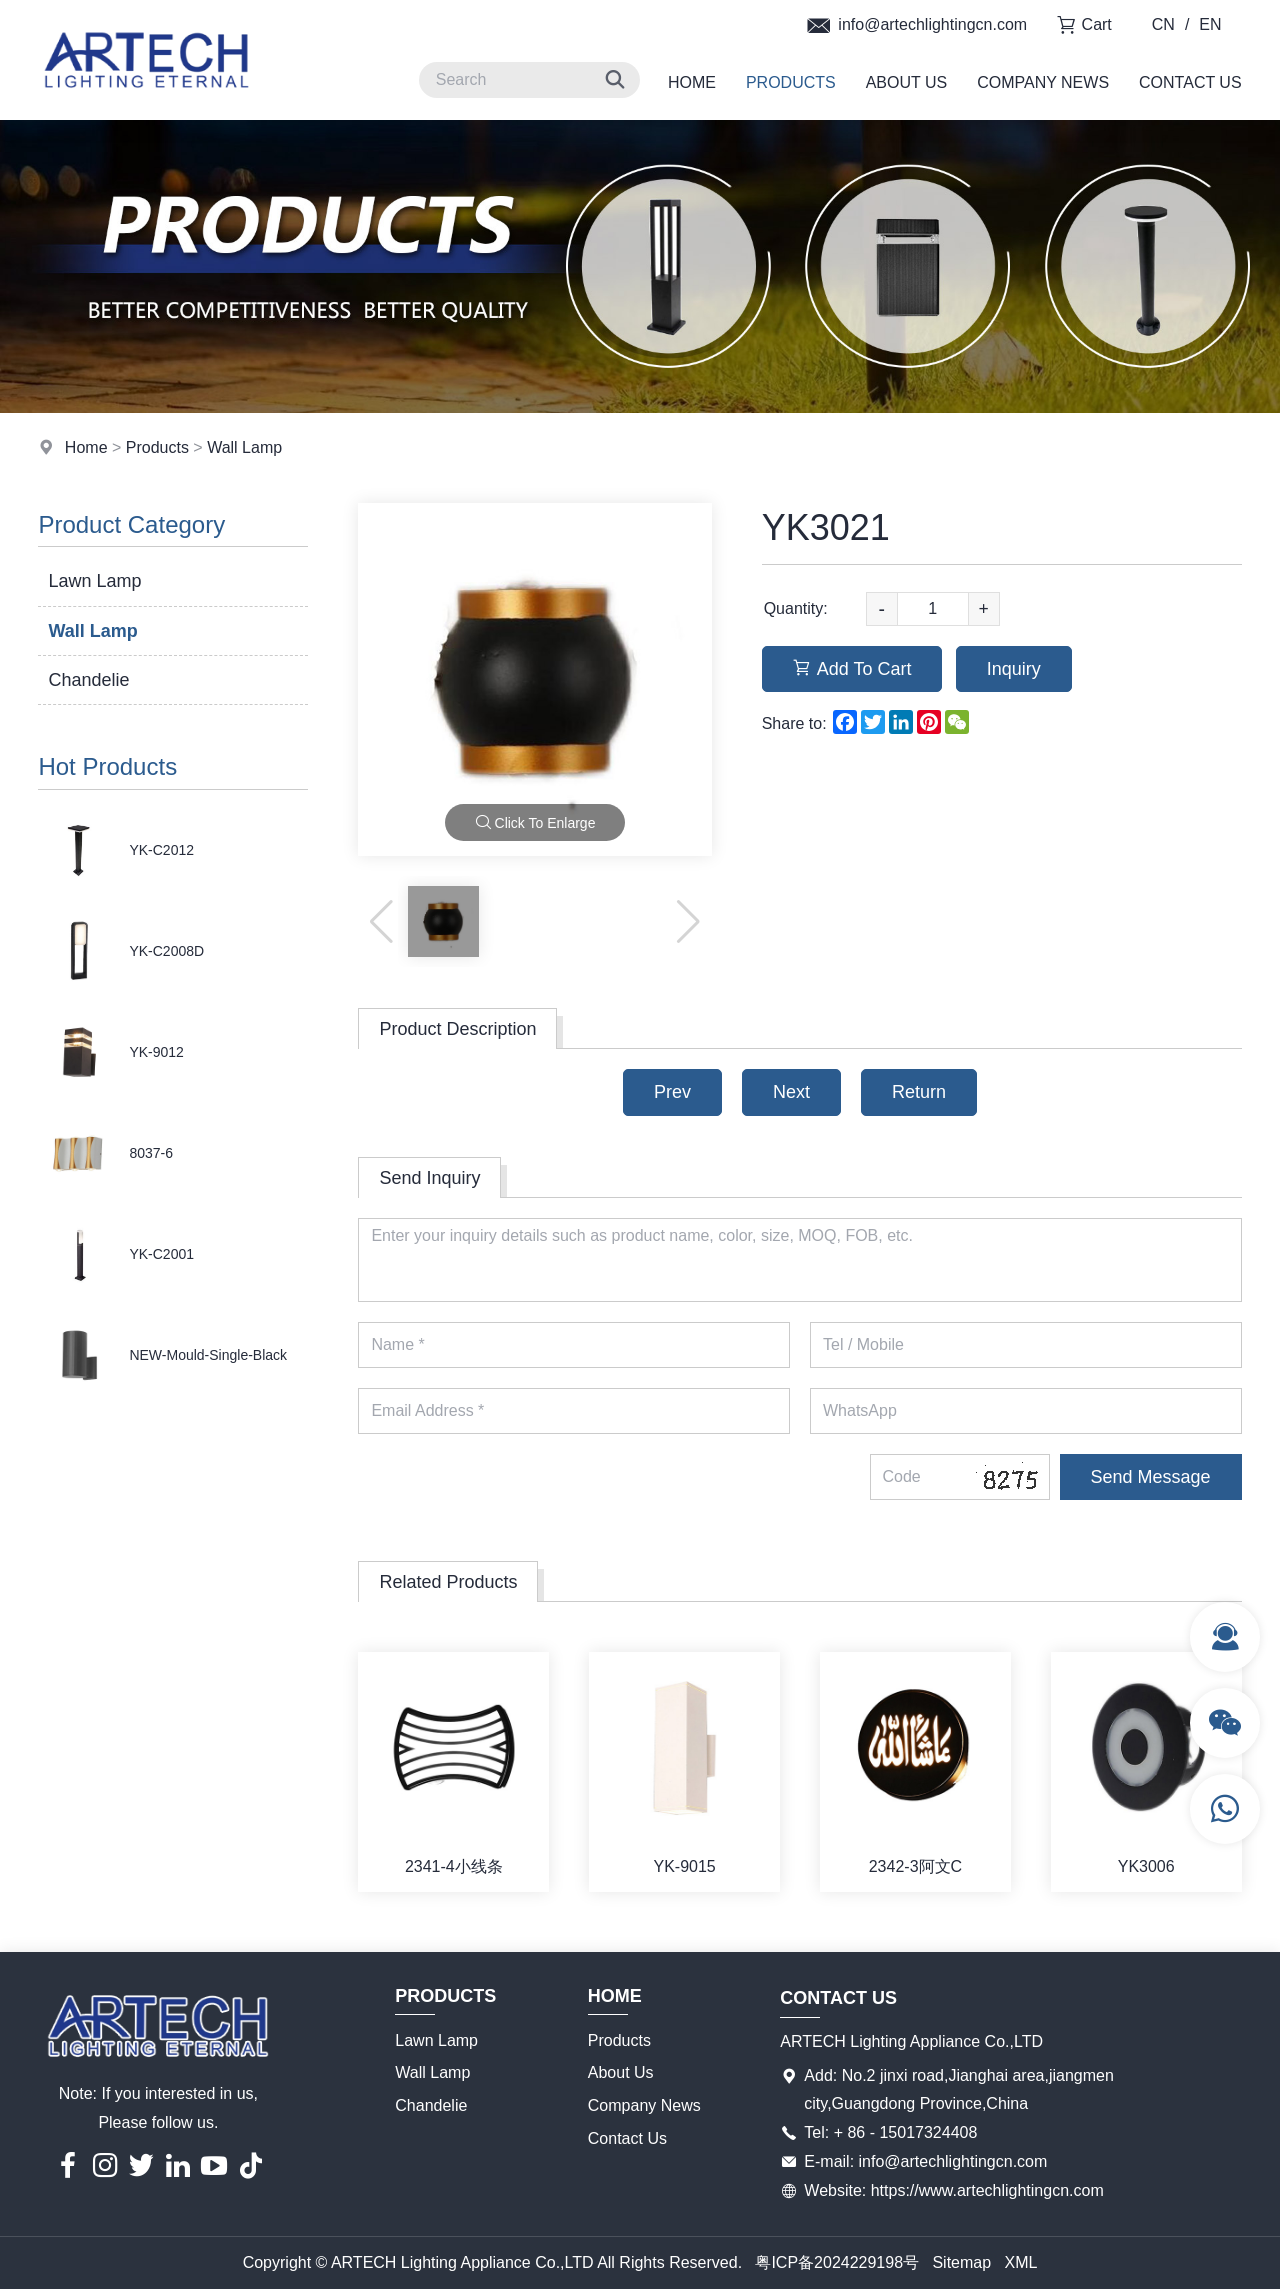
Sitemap (961, 2262)
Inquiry (1014, 669)
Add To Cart (852, 669)
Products (791, 82)
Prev (672, 1092)
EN (1210, 24)
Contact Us (1190, 82)
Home (692, 82)
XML (1020, 2262)
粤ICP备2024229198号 (837, 2262)
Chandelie (88, 680)
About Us (907, 82)
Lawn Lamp (94, 581)
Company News (1043, 82)
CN (1163, 24)
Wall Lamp (244, 447)
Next (791, 1092)
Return (919, 1092)
